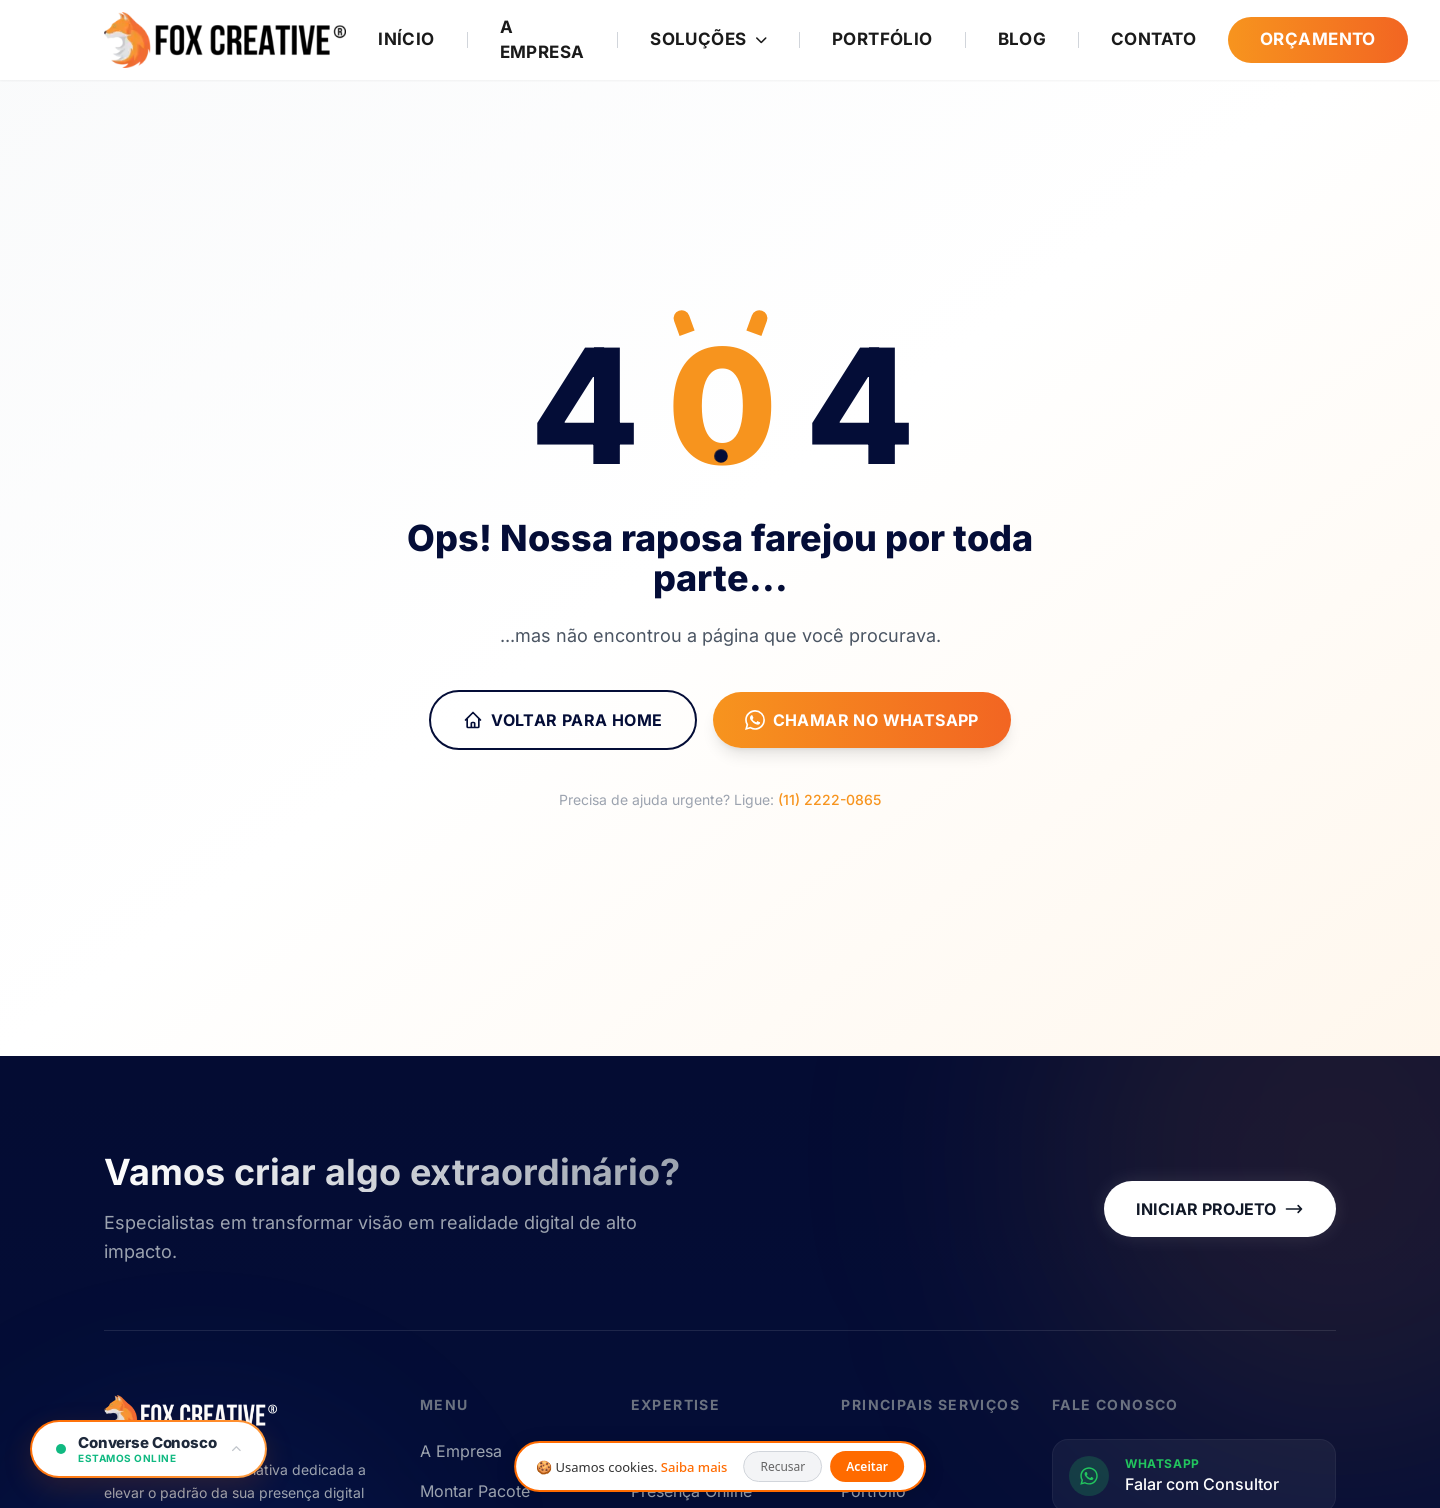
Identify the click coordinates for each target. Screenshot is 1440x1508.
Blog (1022, 39)
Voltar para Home (562, 720)
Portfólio (882, 39)
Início (406, 39)
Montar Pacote (475, 1491)
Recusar (782, 1466)
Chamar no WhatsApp (862, 720)
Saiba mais (694, 1467)
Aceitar (867, 1466)
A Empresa (542, 40)
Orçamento (1318, 39)
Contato (1153, 39)
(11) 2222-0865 (829, 799)
